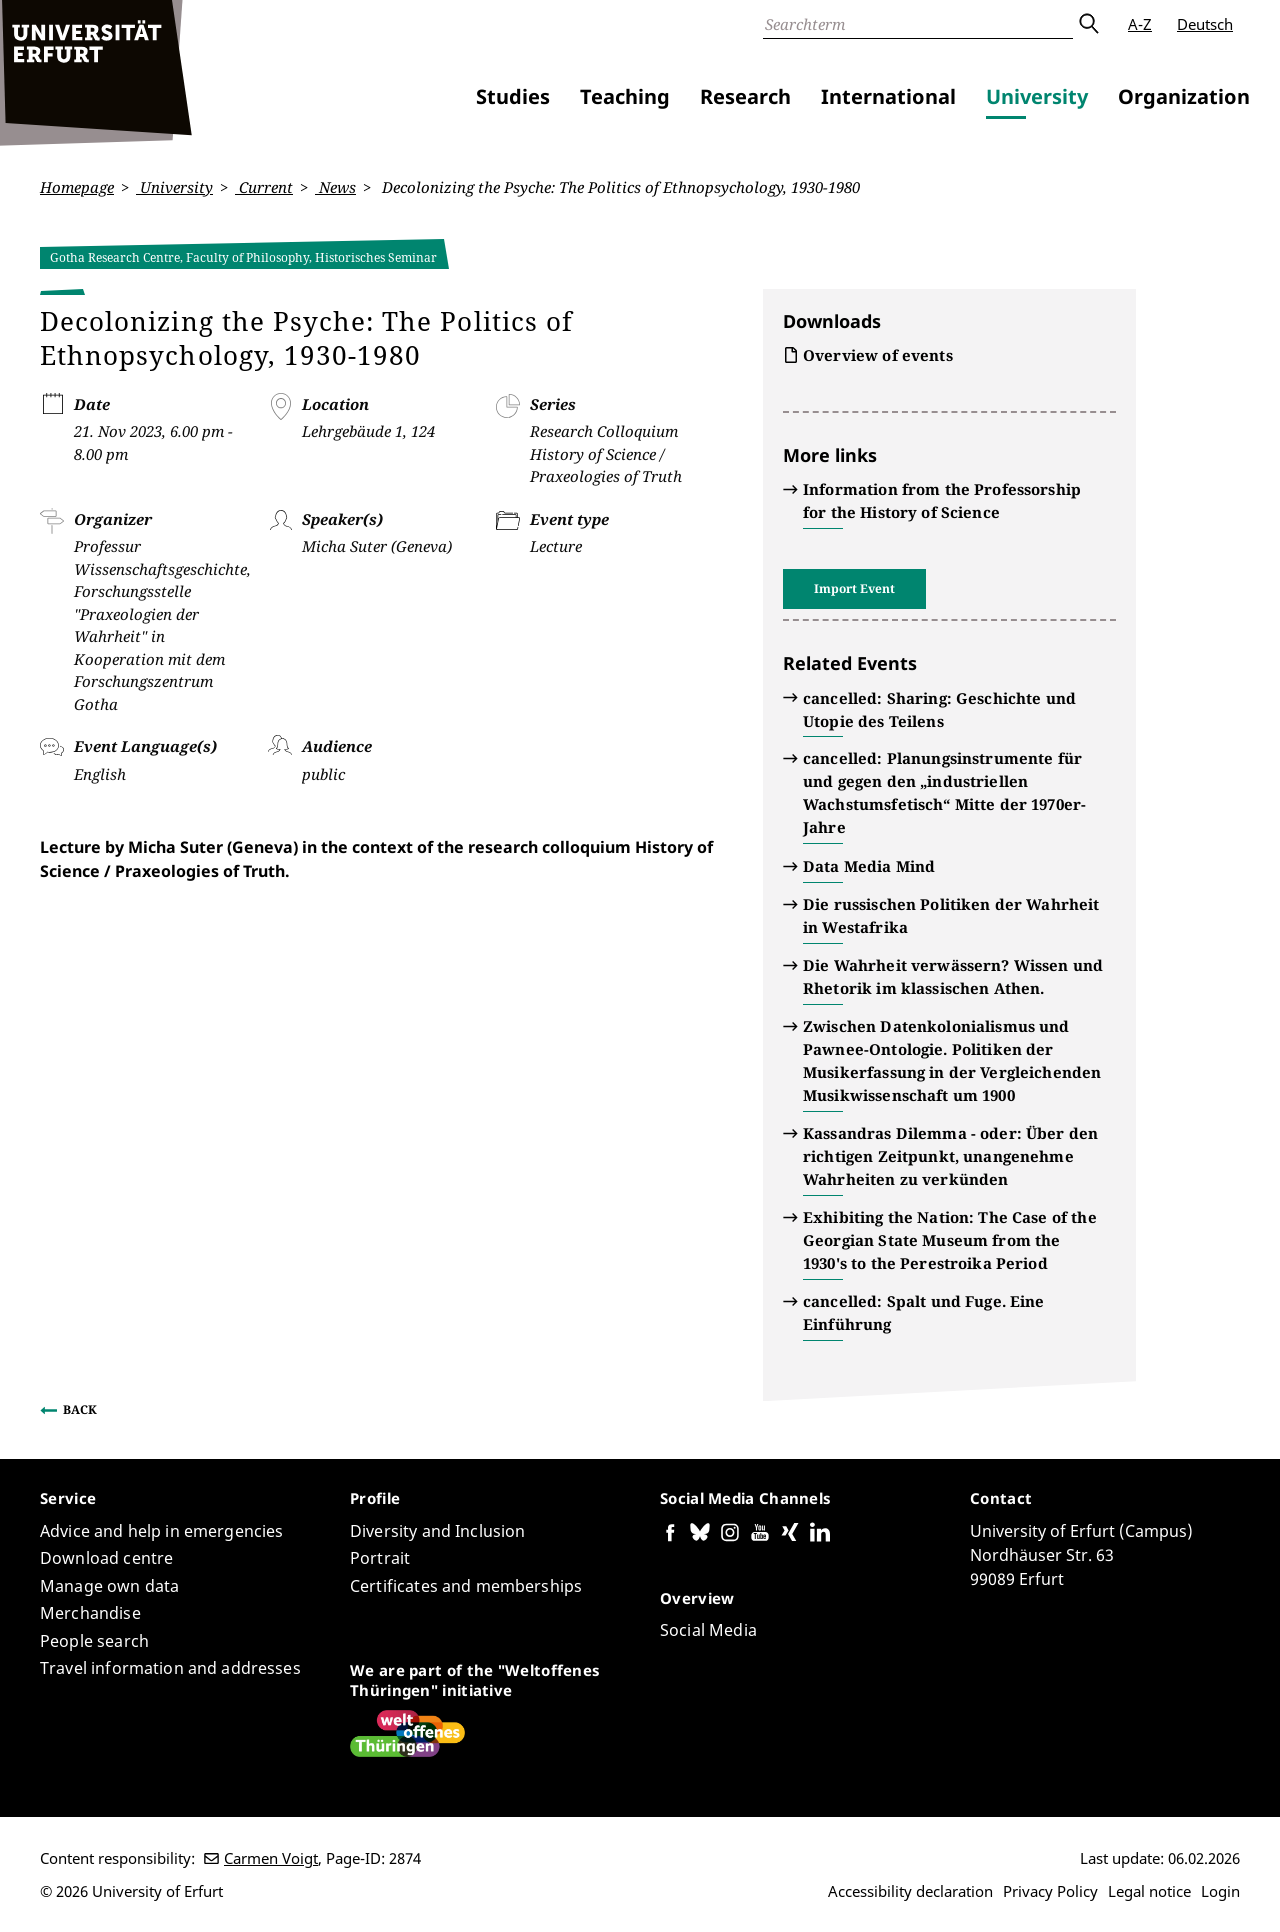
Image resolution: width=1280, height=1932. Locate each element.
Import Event (854, 588)
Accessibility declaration (910, 1891)
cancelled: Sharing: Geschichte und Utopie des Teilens (939, 708)
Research (745, 96)
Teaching (625, 96)
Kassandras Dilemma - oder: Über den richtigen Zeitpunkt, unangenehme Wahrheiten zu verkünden (950, 1156)
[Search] (918, 24)
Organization (1184, 96)
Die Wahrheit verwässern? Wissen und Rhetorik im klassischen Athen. (953, 976)
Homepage (77, 187)
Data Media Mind (869, 866)
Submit (1088, 24)
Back (80, 1409)
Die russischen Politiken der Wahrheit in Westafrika (951, 915)
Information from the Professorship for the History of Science (942, 500)
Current (264, 187)
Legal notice (1149, 1891)
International (888, 96)
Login (1220, 1891)
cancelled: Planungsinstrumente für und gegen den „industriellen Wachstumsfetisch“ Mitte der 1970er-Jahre (944, 792)
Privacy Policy (1050, 1891)
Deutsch (1205, 24)
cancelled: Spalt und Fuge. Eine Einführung (924, 1312)
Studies (513, 96)
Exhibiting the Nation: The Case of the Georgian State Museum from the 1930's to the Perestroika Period (950, 1240)
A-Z (1140, 24)
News (335, 187)
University (1037, 96)
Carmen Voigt (271, 1858)
